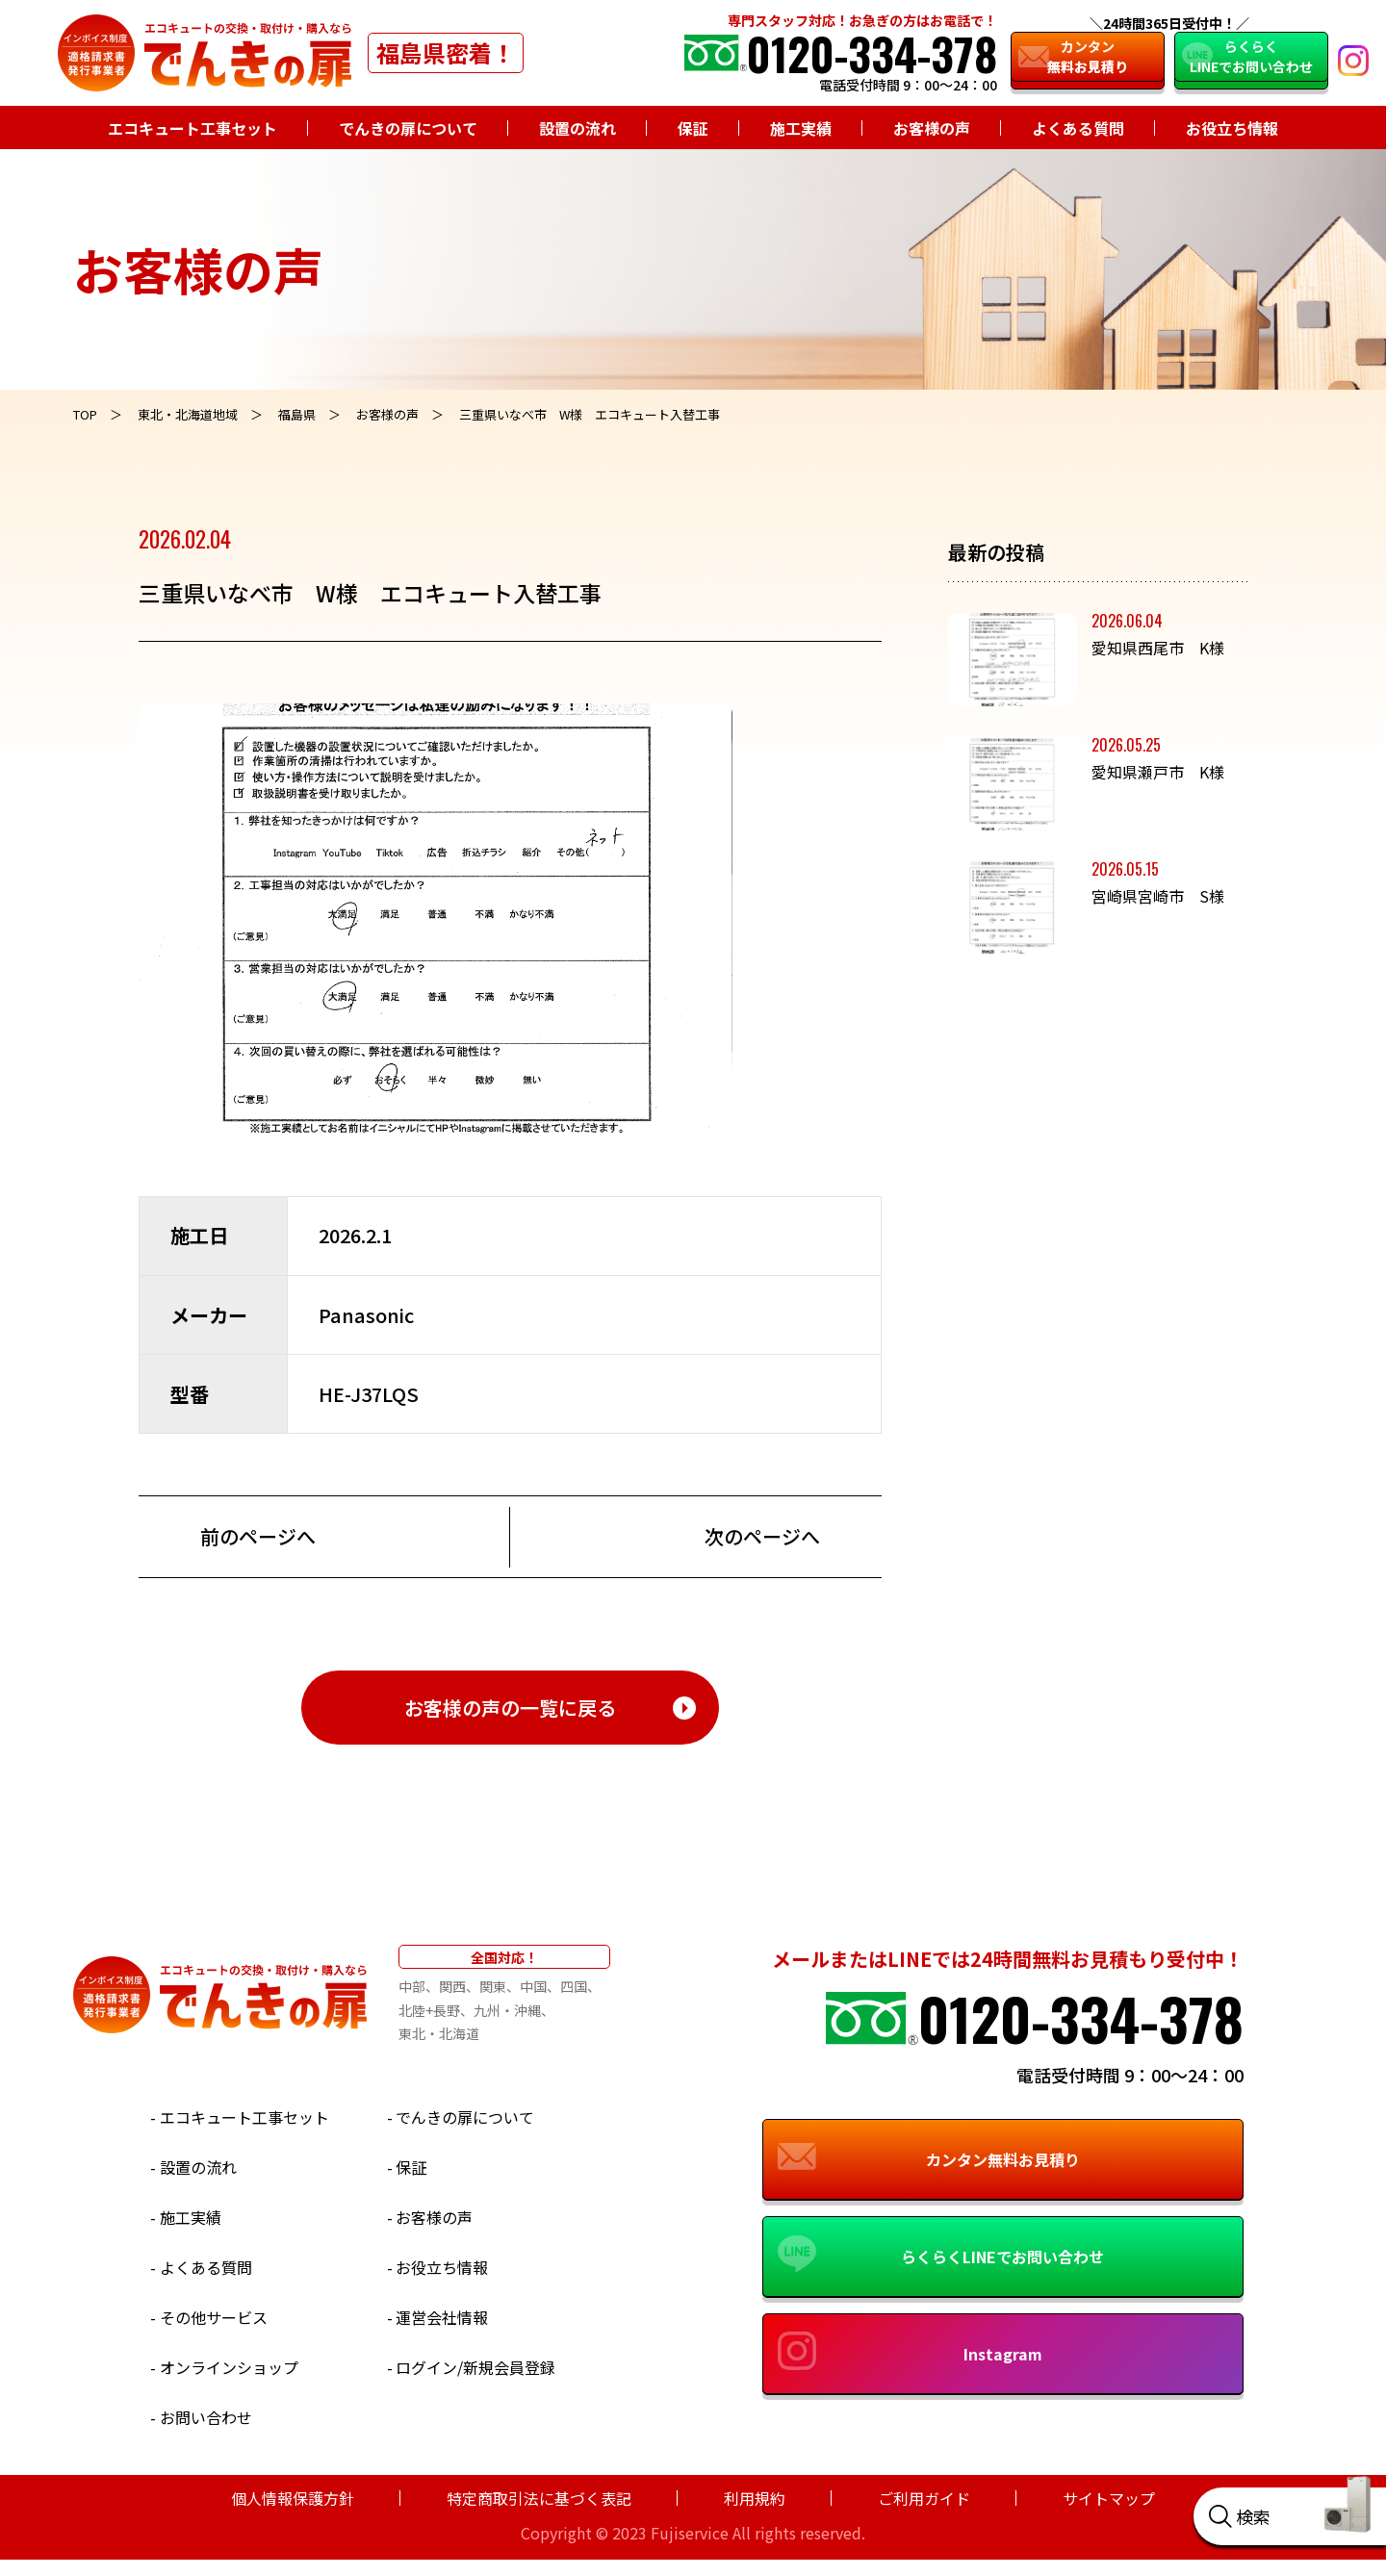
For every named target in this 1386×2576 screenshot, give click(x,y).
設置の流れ (577, 128)
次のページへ (762, 1536)
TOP (85, 414)
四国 (573, 1986)
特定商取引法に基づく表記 (539, 2498)
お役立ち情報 (1232, 128)
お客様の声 (931, 128)
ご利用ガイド (924, 2498)
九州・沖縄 (507, 2010)
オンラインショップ (229, 2367)
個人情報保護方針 (292, 2498)
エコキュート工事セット (192, 128)
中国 (533, 1986)
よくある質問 (1078, 128)
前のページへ (258, 1536)
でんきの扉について (408, 128)
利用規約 (754, 2498)
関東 (492, 1986)
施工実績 (801, 128)
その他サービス (214, 2317)
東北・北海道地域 (188, 414)
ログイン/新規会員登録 (475, 2367)
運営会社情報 (442, 2317)
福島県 (297, 414)
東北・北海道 (438, 2033)
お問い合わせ (206, 2417)
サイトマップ (1109, 2498)
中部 (411, 1986)
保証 (693, 128)
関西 (452, 1986)
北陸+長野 (429, 2010)
